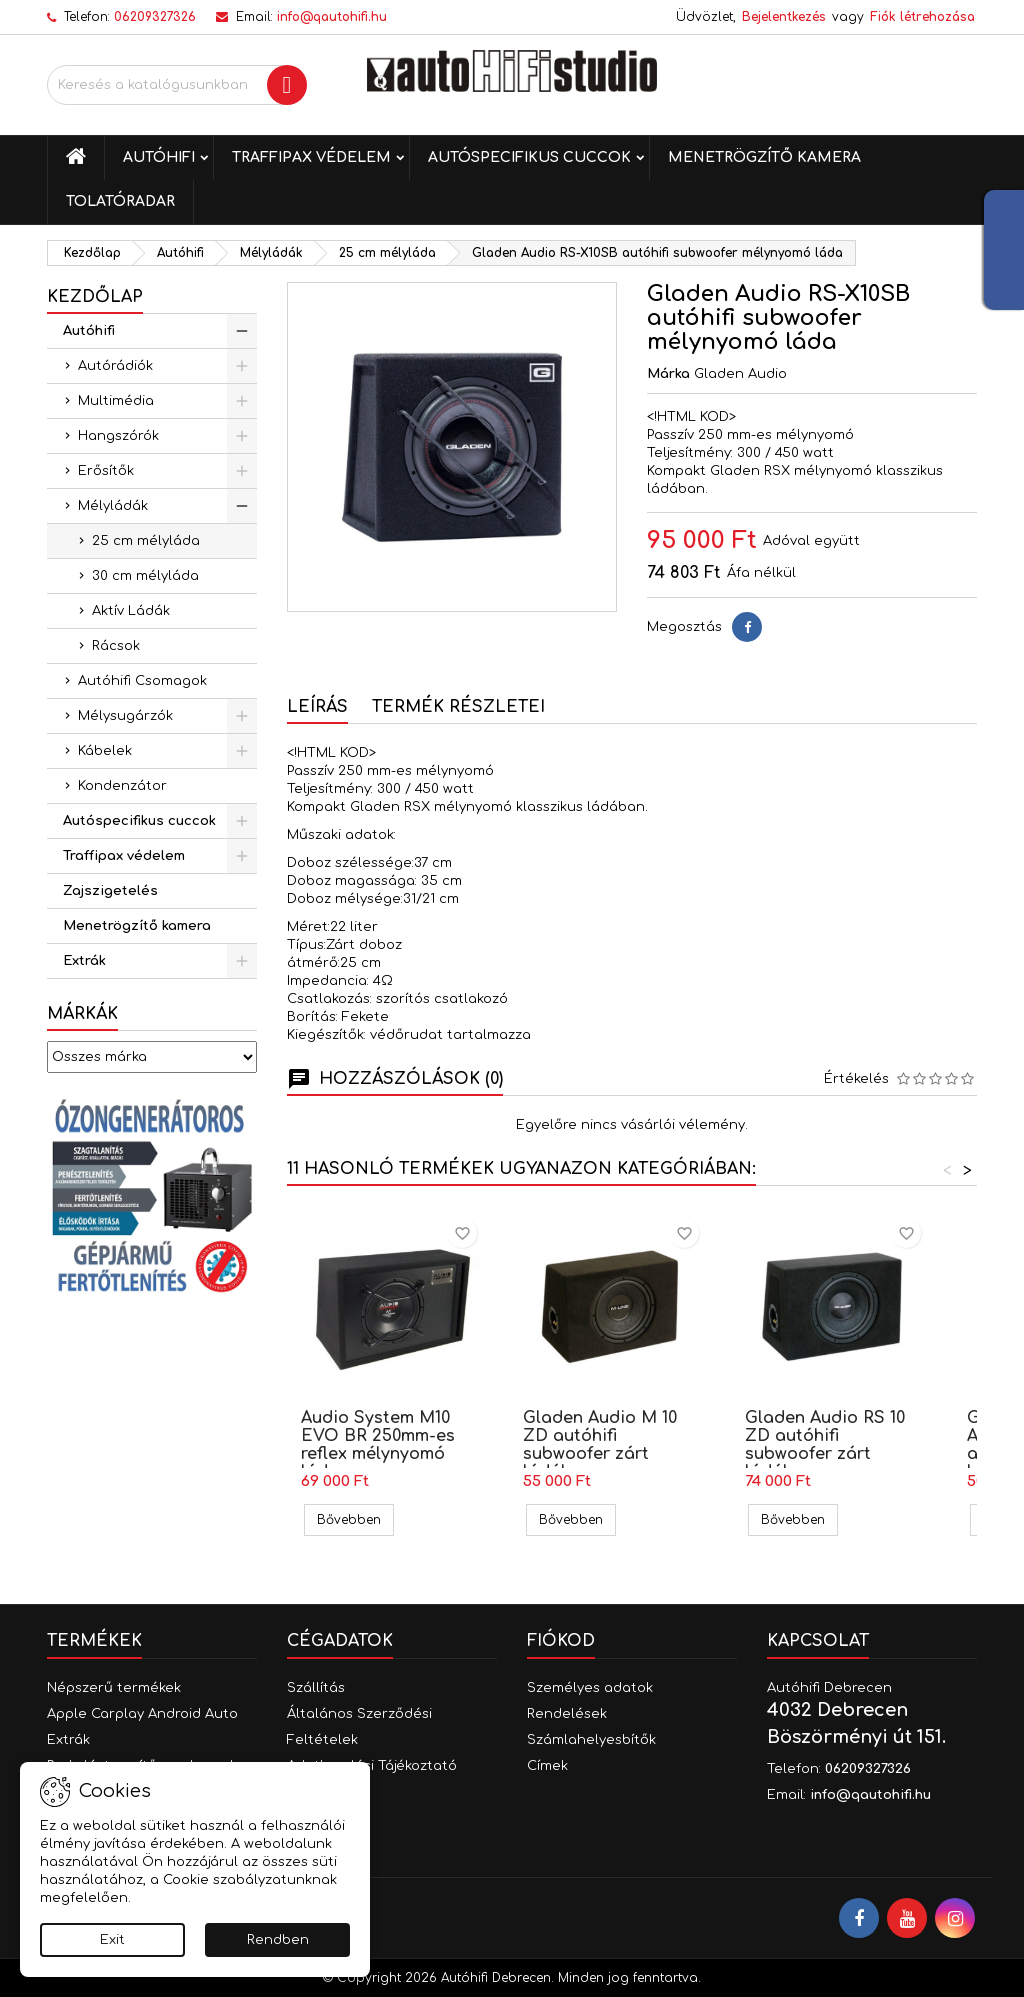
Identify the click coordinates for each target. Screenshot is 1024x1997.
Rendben (278, 1940)
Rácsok (116, 646)
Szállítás (316, 1688)
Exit (112, 1940)
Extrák (84, 961)
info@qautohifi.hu (332, 17)
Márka (668, 374)
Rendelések (567, 1714)
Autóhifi (159, 157)
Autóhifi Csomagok (142, 681)
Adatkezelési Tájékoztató (372, 1766)
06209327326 (155, 17)
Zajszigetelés (110, 891)
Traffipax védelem (311, 157)
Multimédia (116, 401)
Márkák (82, 1014)
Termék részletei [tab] (458, 707)
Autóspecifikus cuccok (529, 157)
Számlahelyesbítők (591, 1740)
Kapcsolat (818, 1641)
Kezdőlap (95, 297)
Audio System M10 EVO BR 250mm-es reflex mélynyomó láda (378, 1445)
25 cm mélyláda (146, 541)
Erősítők (106, 471)
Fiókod (561, 1641)
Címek (547, 1766)
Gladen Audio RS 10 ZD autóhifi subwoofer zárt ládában (825, 1445)
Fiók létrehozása (922, 17)
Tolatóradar (120, 201)
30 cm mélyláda (145, 576)
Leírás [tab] (317, 707)
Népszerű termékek (114, 1688)
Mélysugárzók (125, 716)
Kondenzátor (122, 786)
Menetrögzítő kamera (764, 157)
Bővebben (355, 1519)
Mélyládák (113, 506)
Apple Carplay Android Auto (142, 1714)
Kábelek (105, 751)
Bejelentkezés (784, 17)
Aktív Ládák (131, 611)
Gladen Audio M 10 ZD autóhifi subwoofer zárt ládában (600, 1445)
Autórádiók (115, 366)
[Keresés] (177, 85)
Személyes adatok (590, 1688)
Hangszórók (118, 436)
